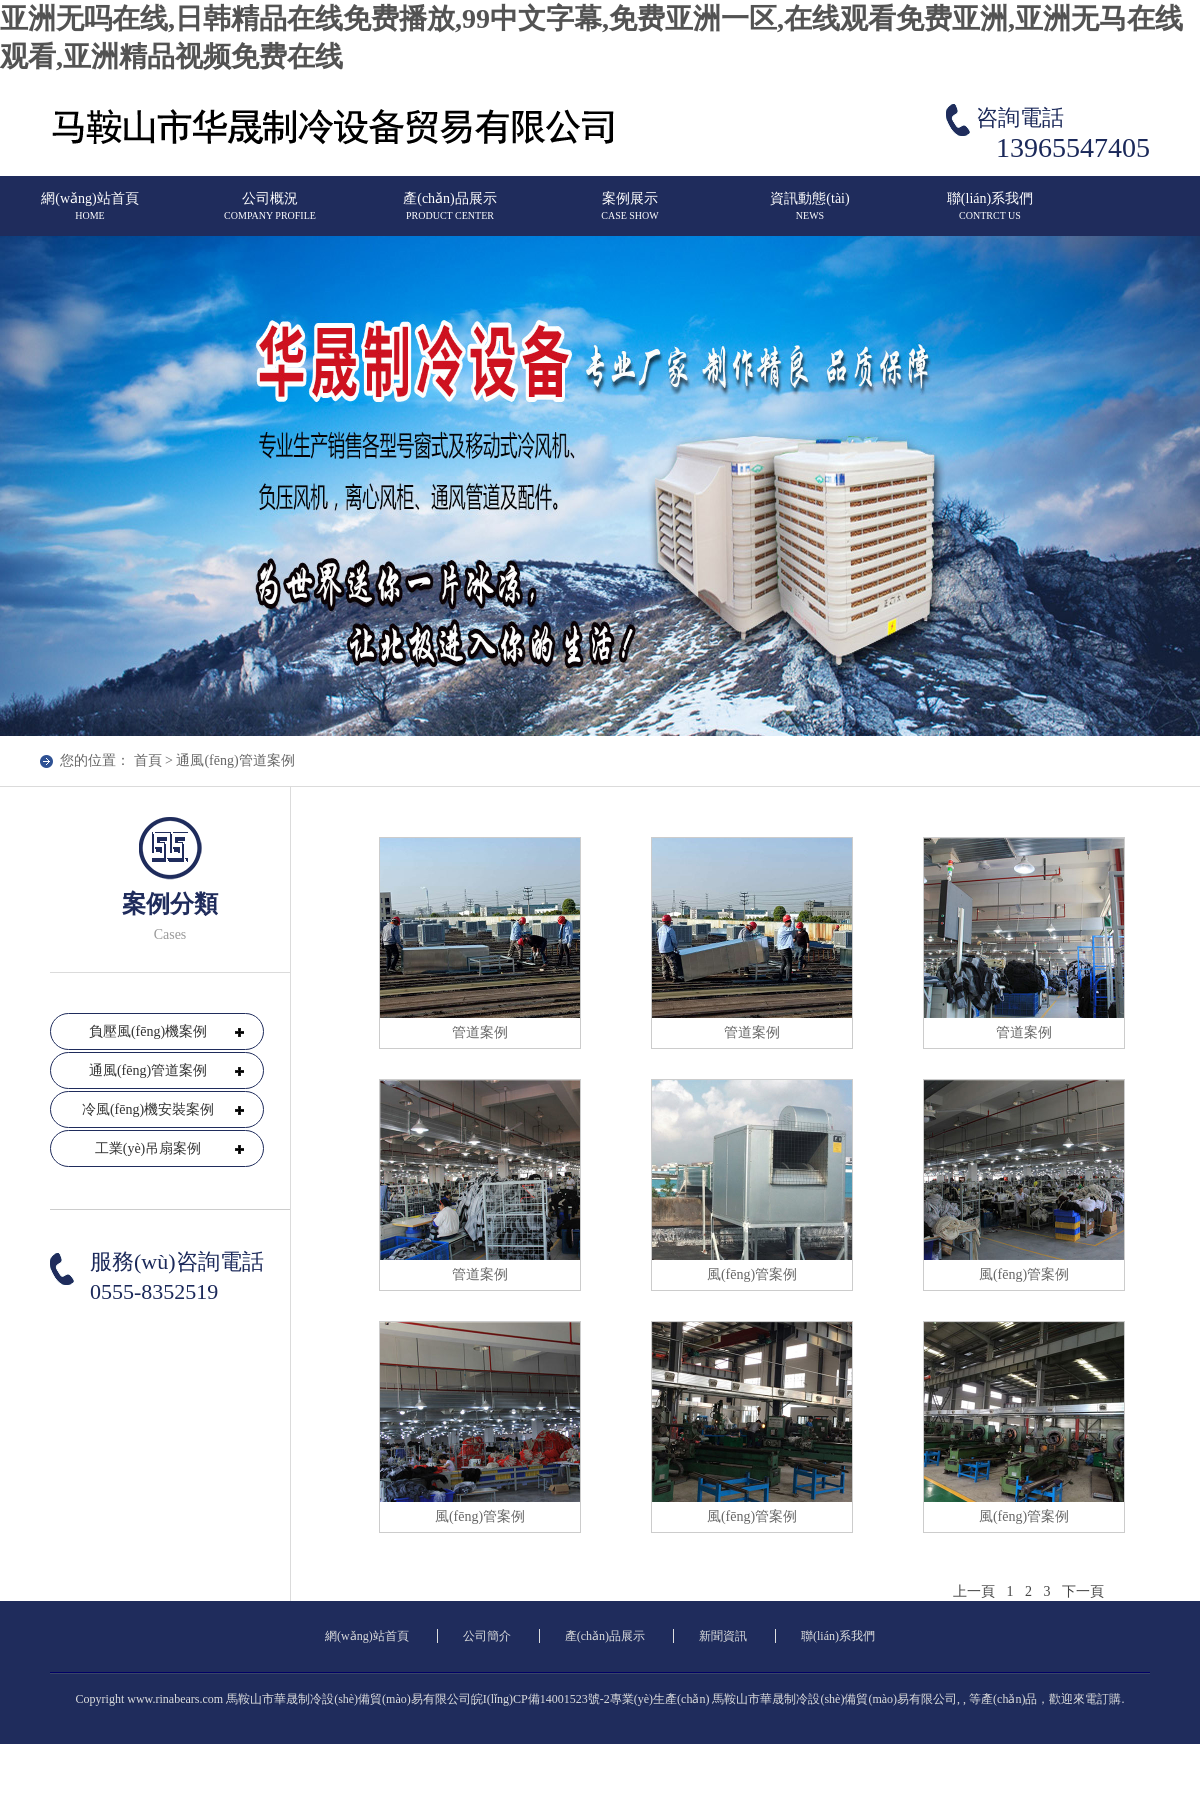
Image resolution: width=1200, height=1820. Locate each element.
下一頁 (1083, 1591)
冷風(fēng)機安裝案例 (148, 1109)
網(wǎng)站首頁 (90, 214)
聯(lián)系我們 (990, 214)
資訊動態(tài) (810, 214)
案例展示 (630, 214)
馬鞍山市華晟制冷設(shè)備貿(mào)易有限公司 (834, 1699)
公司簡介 (487, 1636)
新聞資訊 (723, 1636)
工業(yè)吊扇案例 (148, 1148)
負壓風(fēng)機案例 (148, 1031)
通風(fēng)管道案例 (235, 760)
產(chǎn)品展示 (450, 214)
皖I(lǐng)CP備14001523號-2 (540, 1699)
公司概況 (270, 214)
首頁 (148, 760)
